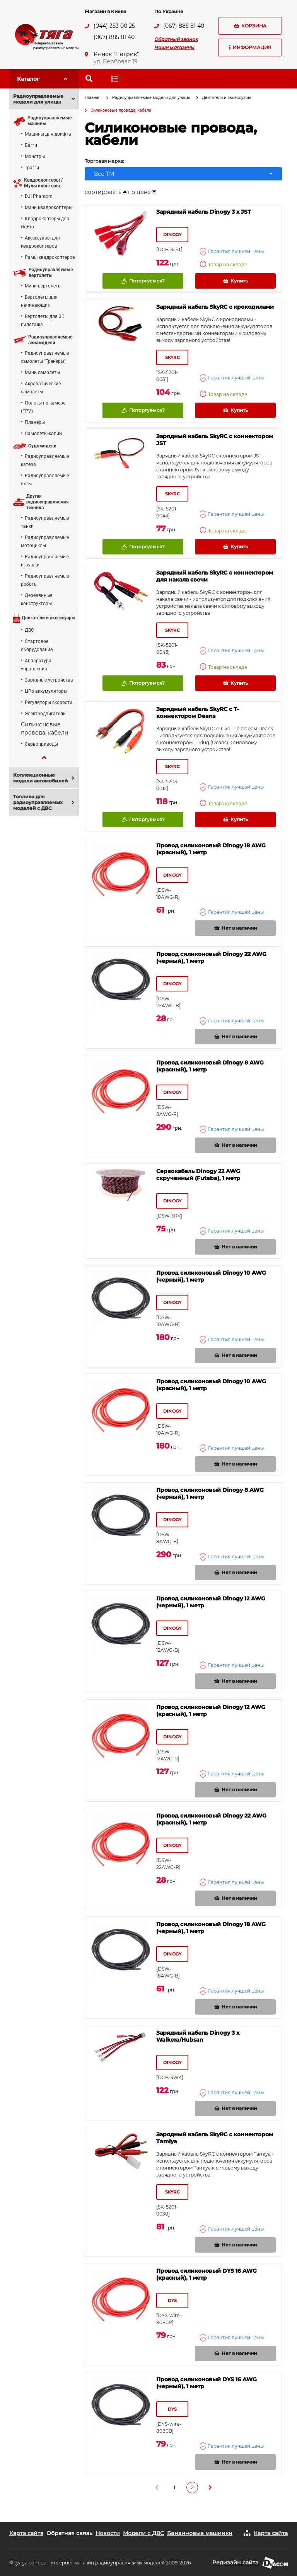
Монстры (35, 156)
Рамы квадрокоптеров (50, 257)
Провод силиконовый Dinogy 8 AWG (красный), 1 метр (210, 1066)
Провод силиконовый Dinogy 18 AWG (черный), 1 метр (211, 1928)
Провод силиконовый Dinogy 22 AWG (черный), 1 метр (211, 957)
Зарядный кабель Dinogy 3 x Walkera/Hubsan (197, 2036)
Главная (93, 97)
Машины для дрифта (48, 134)
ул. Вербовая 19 (116, 61)
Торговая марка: (104, 161)
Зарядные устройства (49, 680)
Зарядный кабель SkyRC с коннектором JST (214, 440)
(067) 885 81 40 (114, 37)
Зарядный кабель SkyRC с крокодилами (215, 306)
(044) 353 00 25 (114, 25)
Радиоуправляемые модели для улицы (151, 97)
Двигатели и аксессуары (226, 97)
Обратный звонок (176, 39)
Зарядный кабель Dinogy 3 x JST (203, 211)
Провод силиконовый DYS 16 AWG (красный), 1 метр (206, 2274)
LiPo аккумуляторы (46, 691)
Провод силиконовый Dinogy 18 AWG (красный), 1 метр (211, 849)
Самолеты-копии (43, 433)
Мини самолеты (42, 372)
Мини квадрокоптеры (48, 207)
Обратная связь (69, 2533)
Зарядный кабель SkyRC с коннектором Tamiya (214, 2138)
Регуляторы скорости (48, 702)
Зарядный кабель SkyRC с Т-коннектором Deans (197, 712)
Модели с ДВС (143, 2533)
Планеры (35, 422)
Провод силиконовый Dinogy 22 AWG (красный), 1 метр (211, 1819)
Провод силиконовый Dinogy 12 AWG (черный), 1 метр (210, 1602)
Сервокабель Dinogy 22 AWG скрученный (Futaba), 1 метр (198, 1175)
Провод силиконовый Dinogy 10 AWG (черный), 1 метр (211, 1276)
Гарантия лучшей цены (232, 251)
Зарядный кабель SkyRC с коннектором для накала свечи (214, 576)
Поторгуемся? (143, 281)
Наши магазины (174, 47)
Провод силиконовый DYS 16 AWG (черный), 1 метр (206, 2383)
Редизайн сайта (235, 2562)
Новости (108, 2533)
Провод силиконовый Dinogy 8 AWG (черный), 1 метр (210, 1493)
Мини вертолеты (43, 286)
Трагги (32, 167)
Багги (31, 145)
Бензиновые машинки (199, 2533)
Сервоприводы (41, 744)
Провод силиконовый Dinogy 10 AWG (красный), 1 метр (211, 1385)
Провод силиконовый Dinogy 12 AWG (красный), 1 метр (210, 1710)
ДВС (29, 630)
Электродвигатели (45, 713)
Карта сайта (26, 2533)
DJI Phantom (39, 196)
